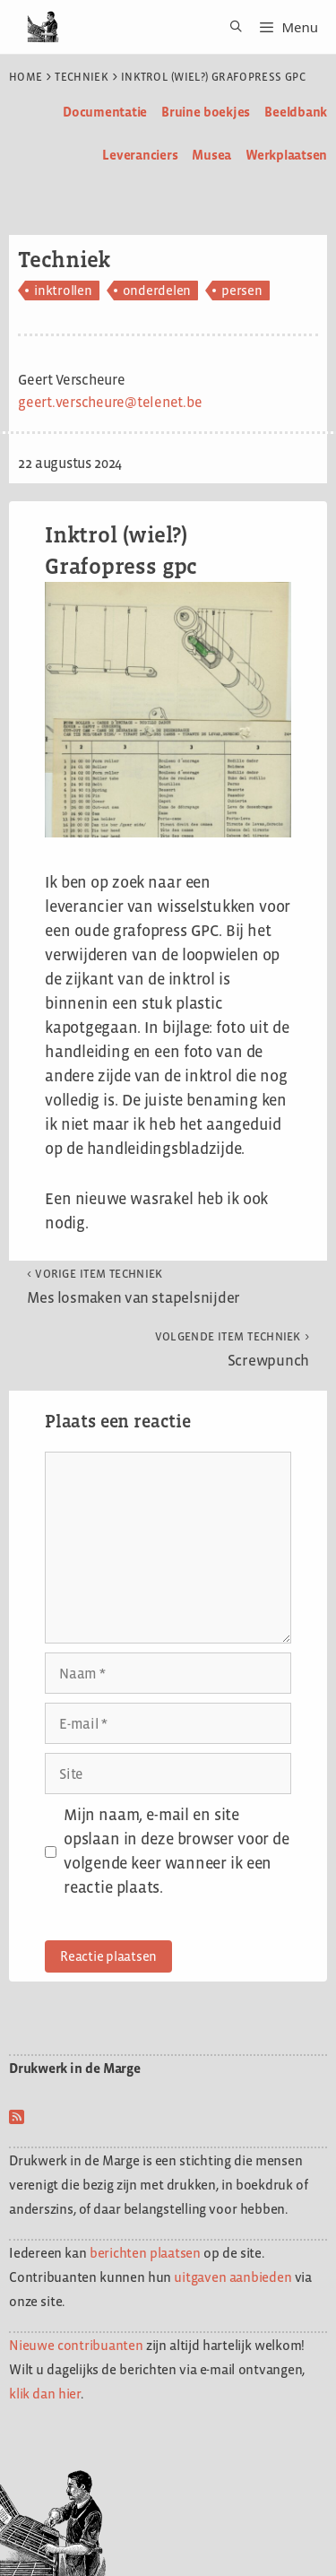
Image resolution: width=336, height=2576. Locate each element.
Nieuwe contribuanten (76, 2345)
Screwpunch (232, 1349)
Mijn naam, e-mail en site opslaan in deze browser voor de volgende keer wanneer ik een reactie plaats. (176, 1851)
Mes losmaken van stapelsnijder (133, 1286)
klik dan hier (45, 2393)
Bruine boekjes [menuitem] (205, 111)
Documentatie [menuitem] (105, 111)
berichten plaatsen (145, 2252)
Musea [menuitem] (211, 154)
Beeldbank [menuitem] (295, 111)
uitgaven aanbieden (232, 2277)
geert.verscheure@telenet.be (110, 402)
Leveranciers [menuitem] (139, 154)
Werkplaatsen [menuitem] (286, 154)
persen (242, 290)
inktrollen (63, 290)
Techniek (81, 77)
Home (25, 77)
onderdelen (157, 290)
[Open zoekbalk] (230, 27)
